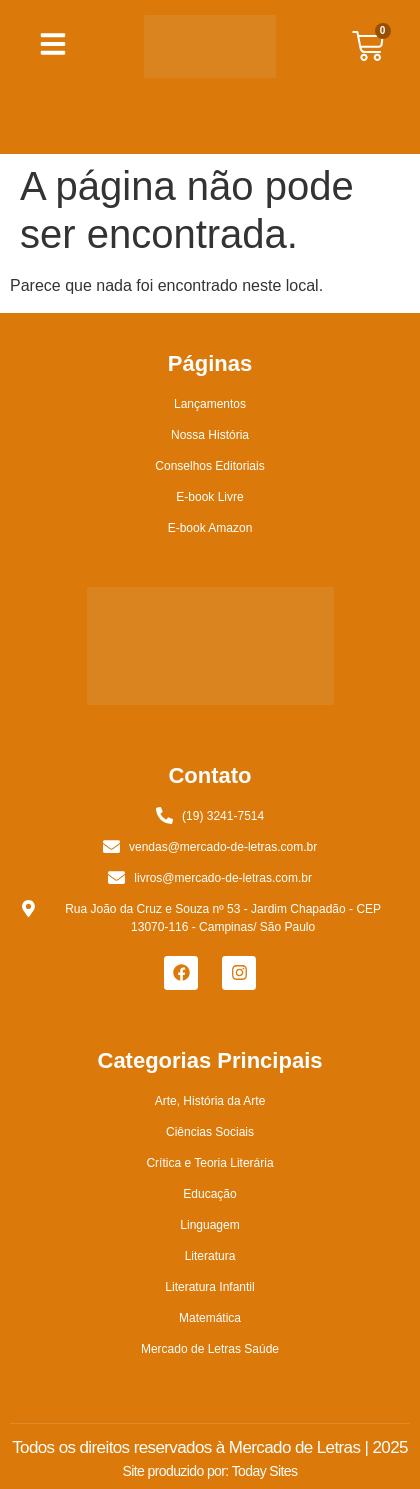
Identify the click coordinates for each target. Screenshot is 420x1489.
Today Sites (265, 1471)
